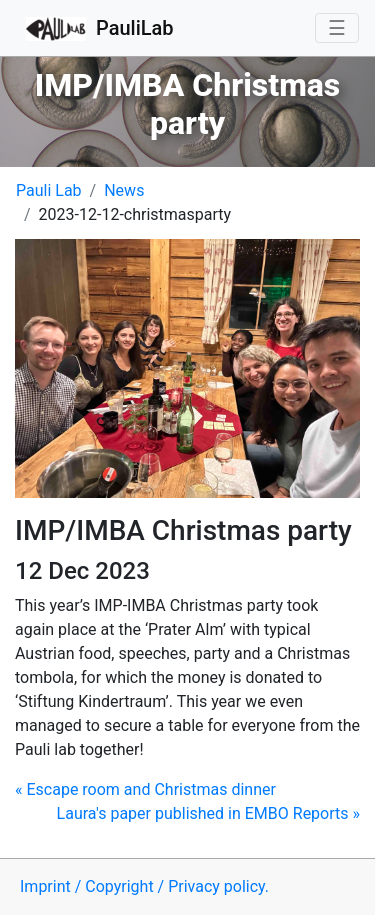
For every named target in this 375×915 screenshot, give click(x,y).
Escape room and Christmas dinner (145, 789)
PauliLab (100, 29)
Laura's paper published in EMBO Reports (208, 813)
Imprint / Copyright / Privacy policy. (144, 886)
